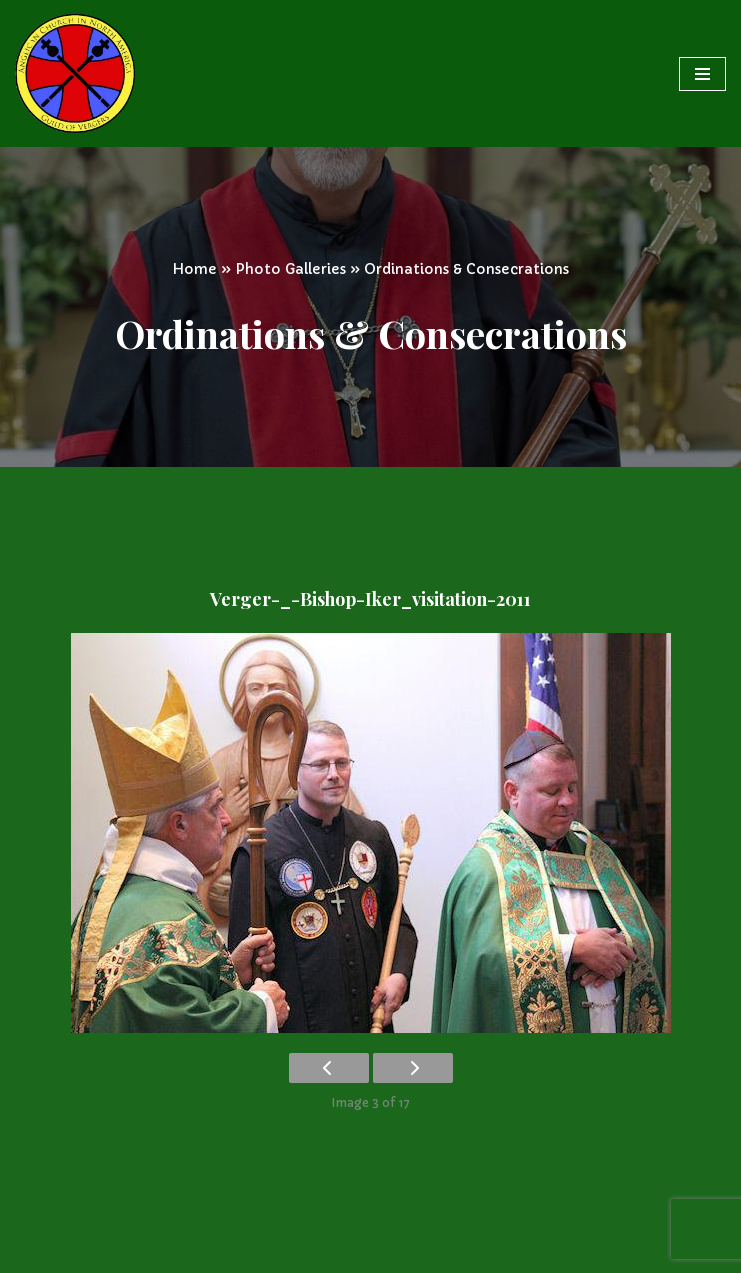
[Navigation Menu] (702, 74)
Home (194, 269)
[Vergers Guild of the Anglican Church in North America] (75, 73)
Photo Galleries (290, 269)
